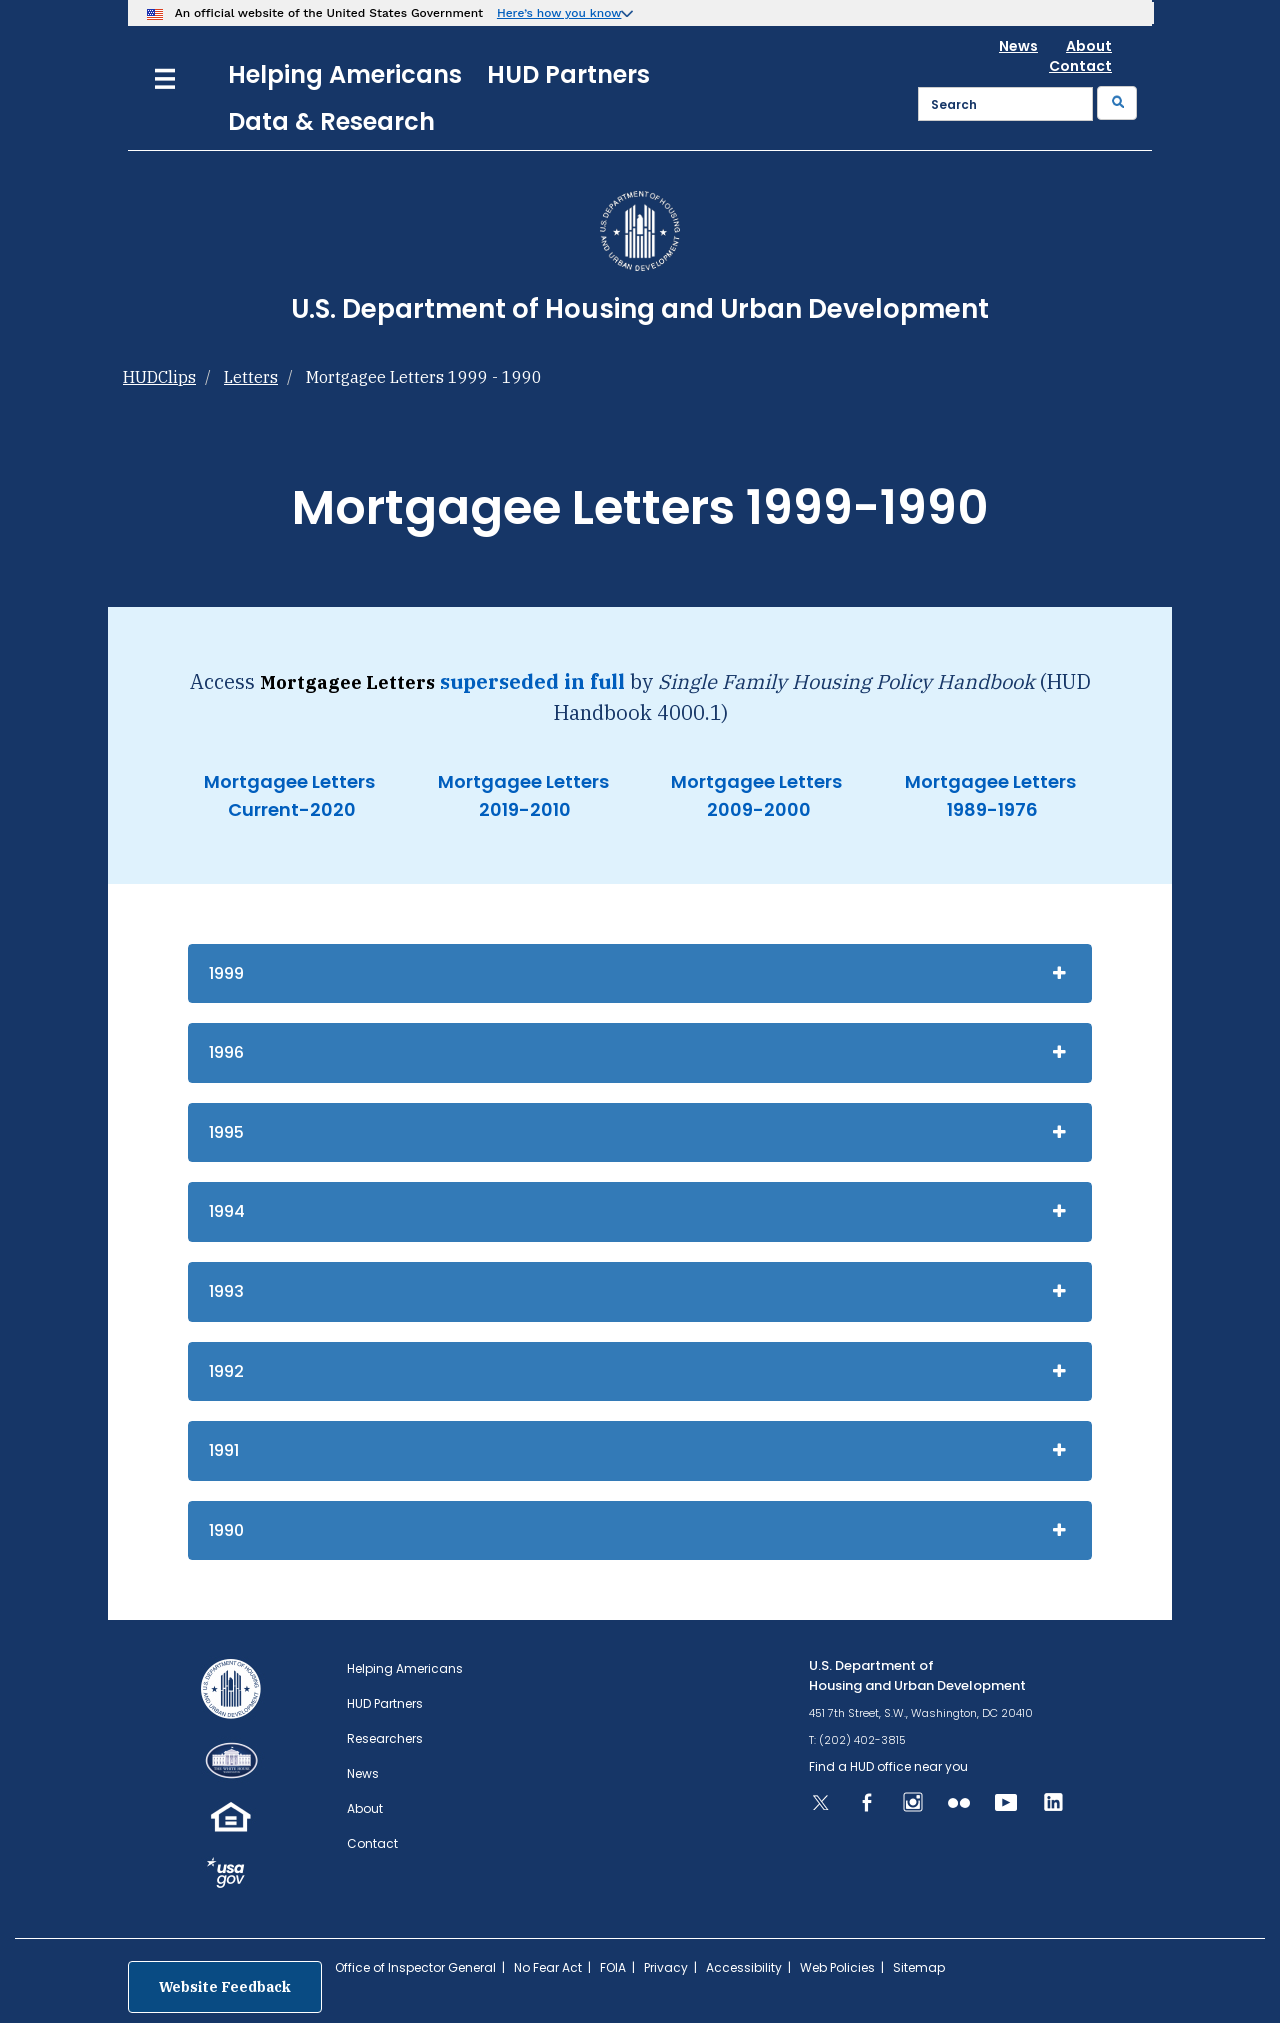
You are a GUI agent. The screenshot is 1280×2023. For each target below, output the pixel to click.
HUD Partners (568, 74)
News (1018, 46)
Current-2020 (290, 809)
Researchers (385, 1738)
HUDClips (159, 377)
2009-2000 (757, 809)
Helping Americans (345, 74)
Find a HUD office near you (888, 1766)
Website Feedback (225, 1987)
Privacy (666, 1967)
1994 (227, 1211)
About (1089, 46)
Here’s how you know (559, 13)
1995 (226, 1132)
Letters (251, 377)
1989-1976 (990, 809)
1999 (226, 973)
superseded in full (532, 681)
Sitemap (919, 1967)
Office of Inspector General (415, 1967)
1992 (226, 1371)
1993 (226, 1291)
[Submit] (1117, 103)
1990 (226, 1530)
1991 (224, 1450)
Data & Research (331, 121)
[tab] (640, 974)
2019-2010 (523, 809)
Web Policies (837, 1967)
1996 (226, 1052)
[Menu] (165, 76)
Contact (1080, 66)
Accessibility (744, 1967)
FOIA (613, 1967)
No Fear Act (548, 1967)
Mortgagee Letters (289, 781)
